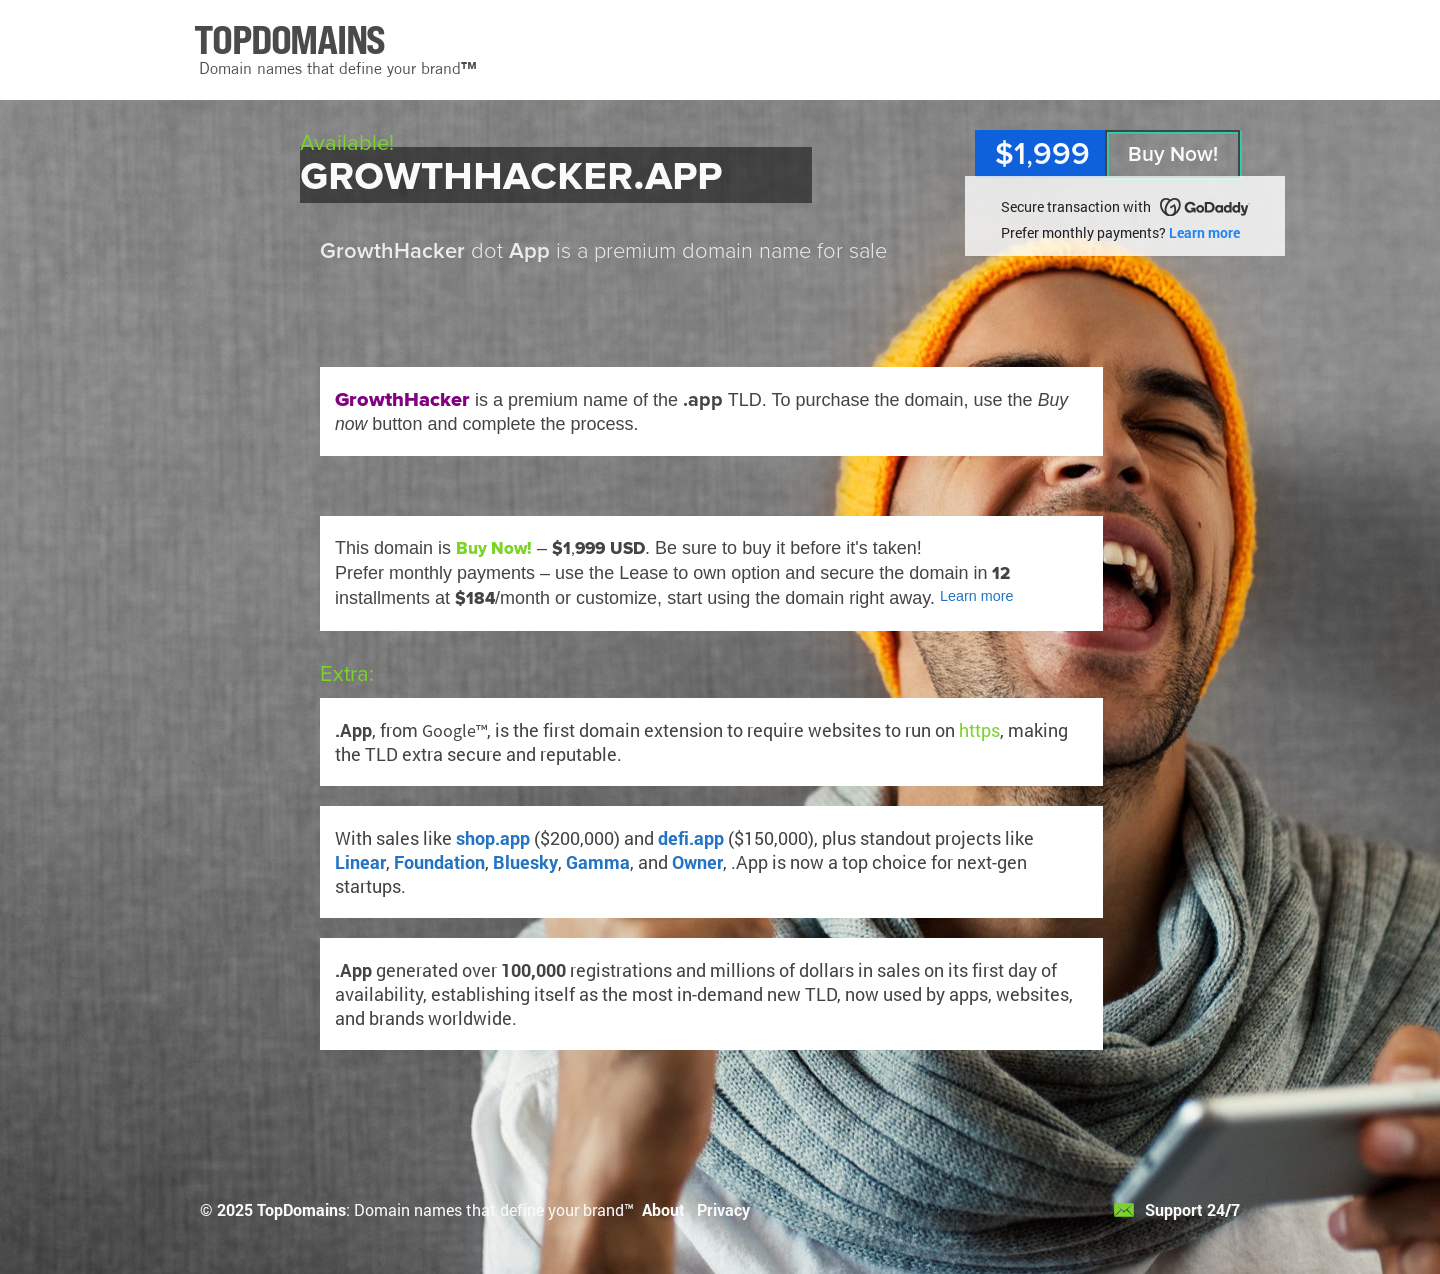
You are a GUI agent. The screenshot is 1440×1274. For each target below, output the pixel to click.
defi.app (691, 838)
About (663, 1209)
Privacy (723, 1209)
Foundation (439, 862)
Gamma (598, 862)
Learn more (1204, 232)
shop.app (493, 838)
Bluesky (525, 862)
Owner (697, 862)
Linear (360, 862)
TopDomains (301, 1209)
